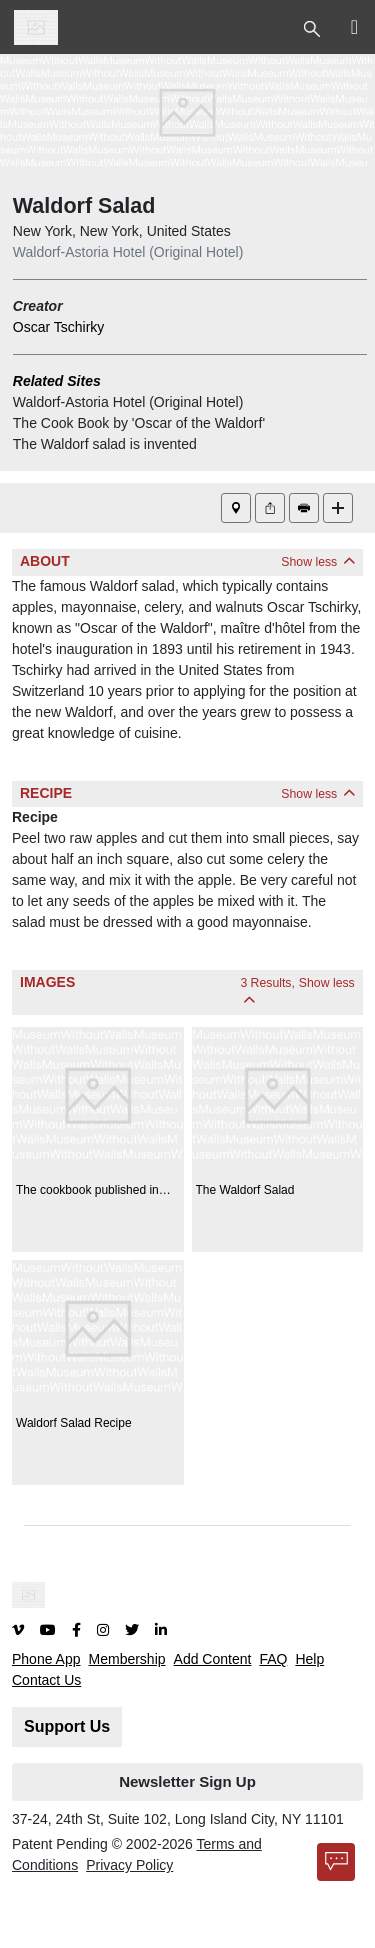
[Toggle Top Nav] (314, 27)
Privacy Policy (129, 1865)
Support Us (67, 1726)
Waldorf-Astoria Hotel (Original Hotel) (128, 252)
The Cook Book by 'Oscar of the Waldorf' (139, 423)
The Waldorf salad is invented (105, 444)
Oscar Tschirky (59, 327)
